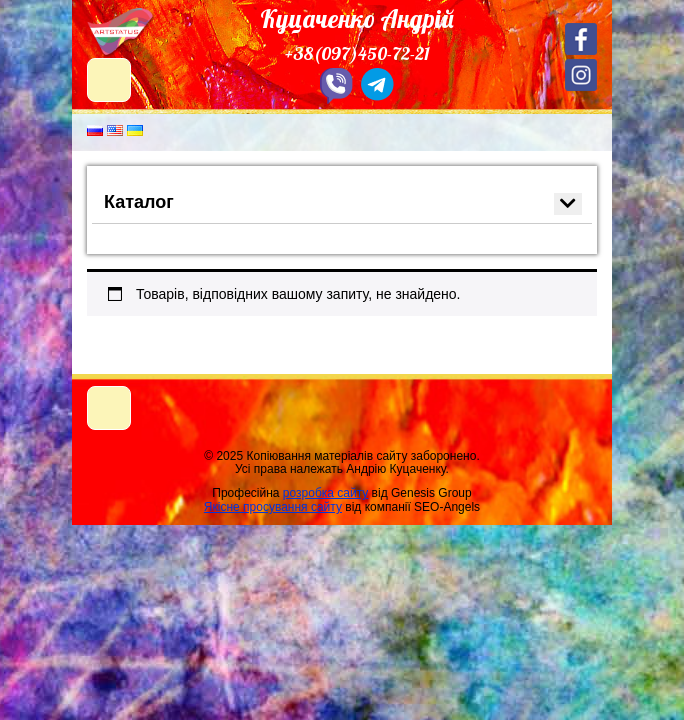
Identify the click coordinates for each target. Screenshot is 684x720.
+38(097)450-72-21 (357, 53)
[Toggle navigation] (109, 408)
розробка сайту (325, 493)
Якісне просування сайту (273, 507)
